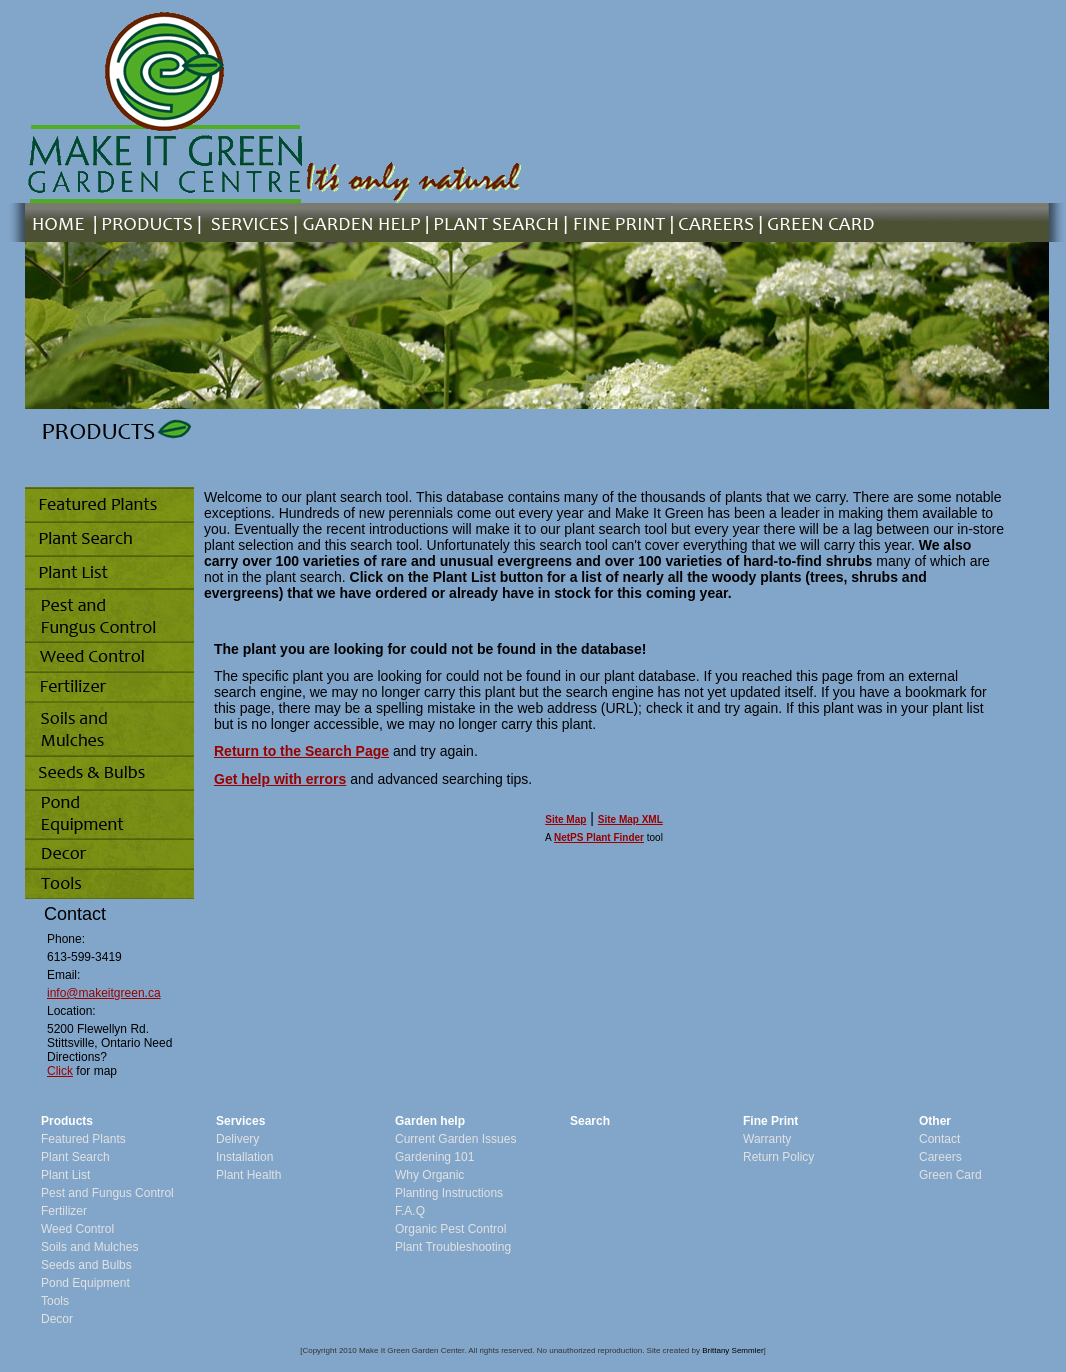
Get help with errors (280, 779)
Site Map (565, 819)
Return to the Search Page (301, 751)
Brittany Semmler (732, 1350)
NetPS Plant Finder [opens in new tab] (599, 837)
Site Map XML (630, 819)
